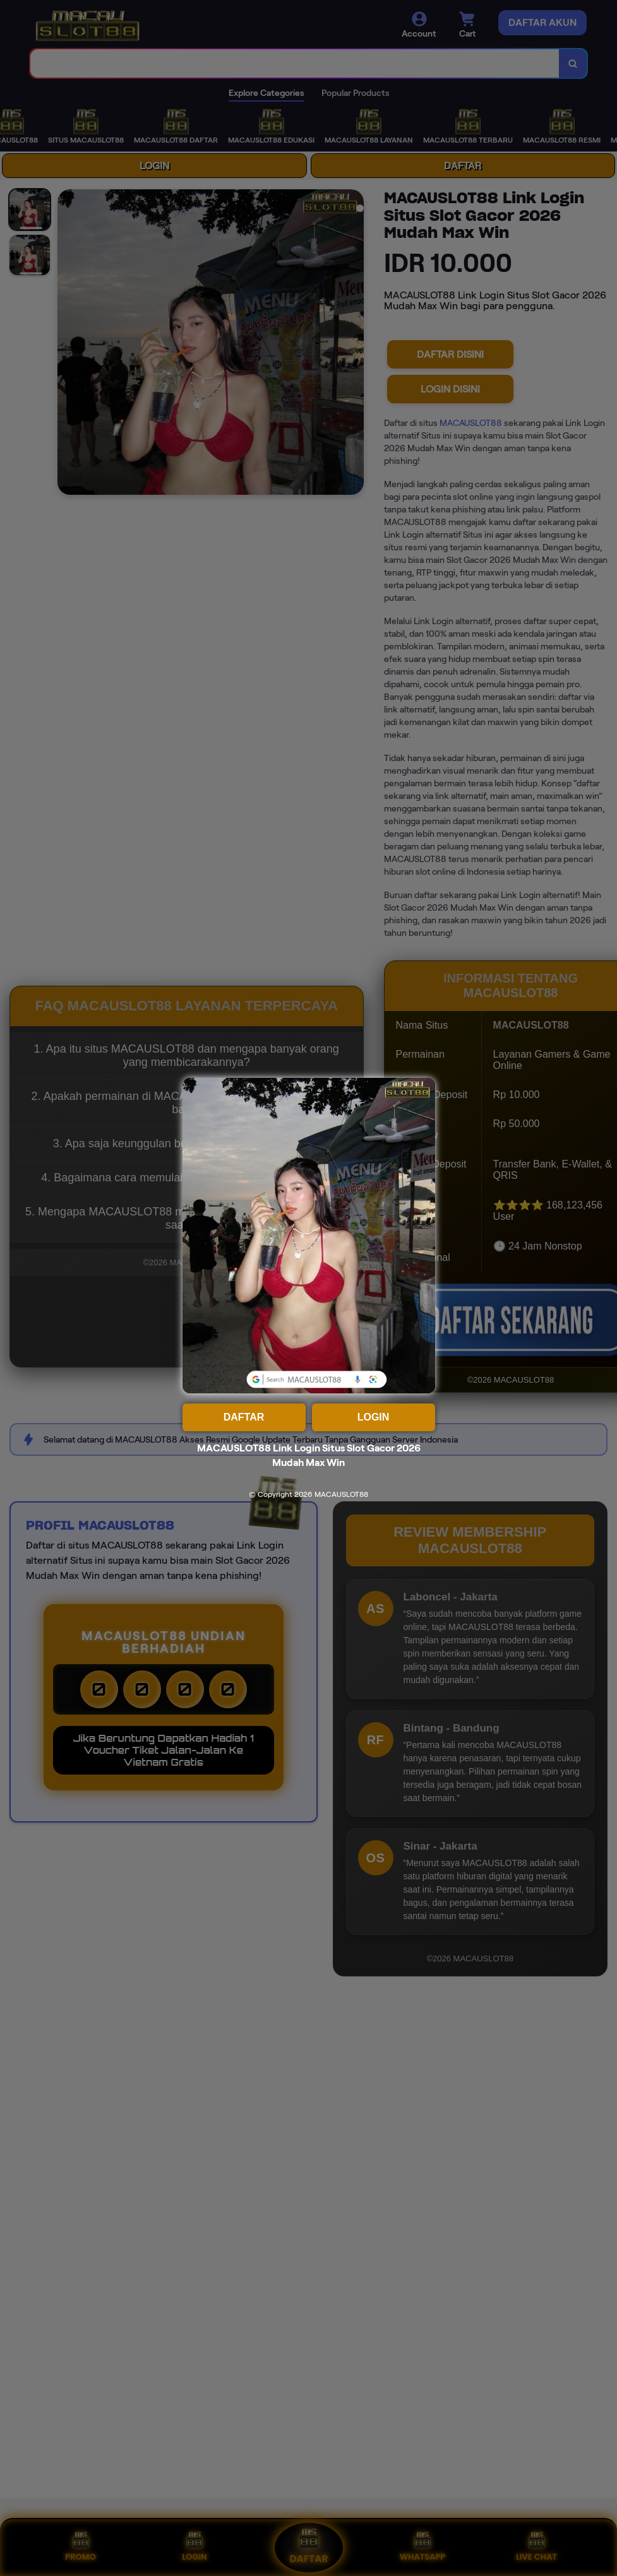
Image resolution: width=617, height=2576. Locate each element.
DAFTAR (244, 1417)
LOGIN (373, 1417)
